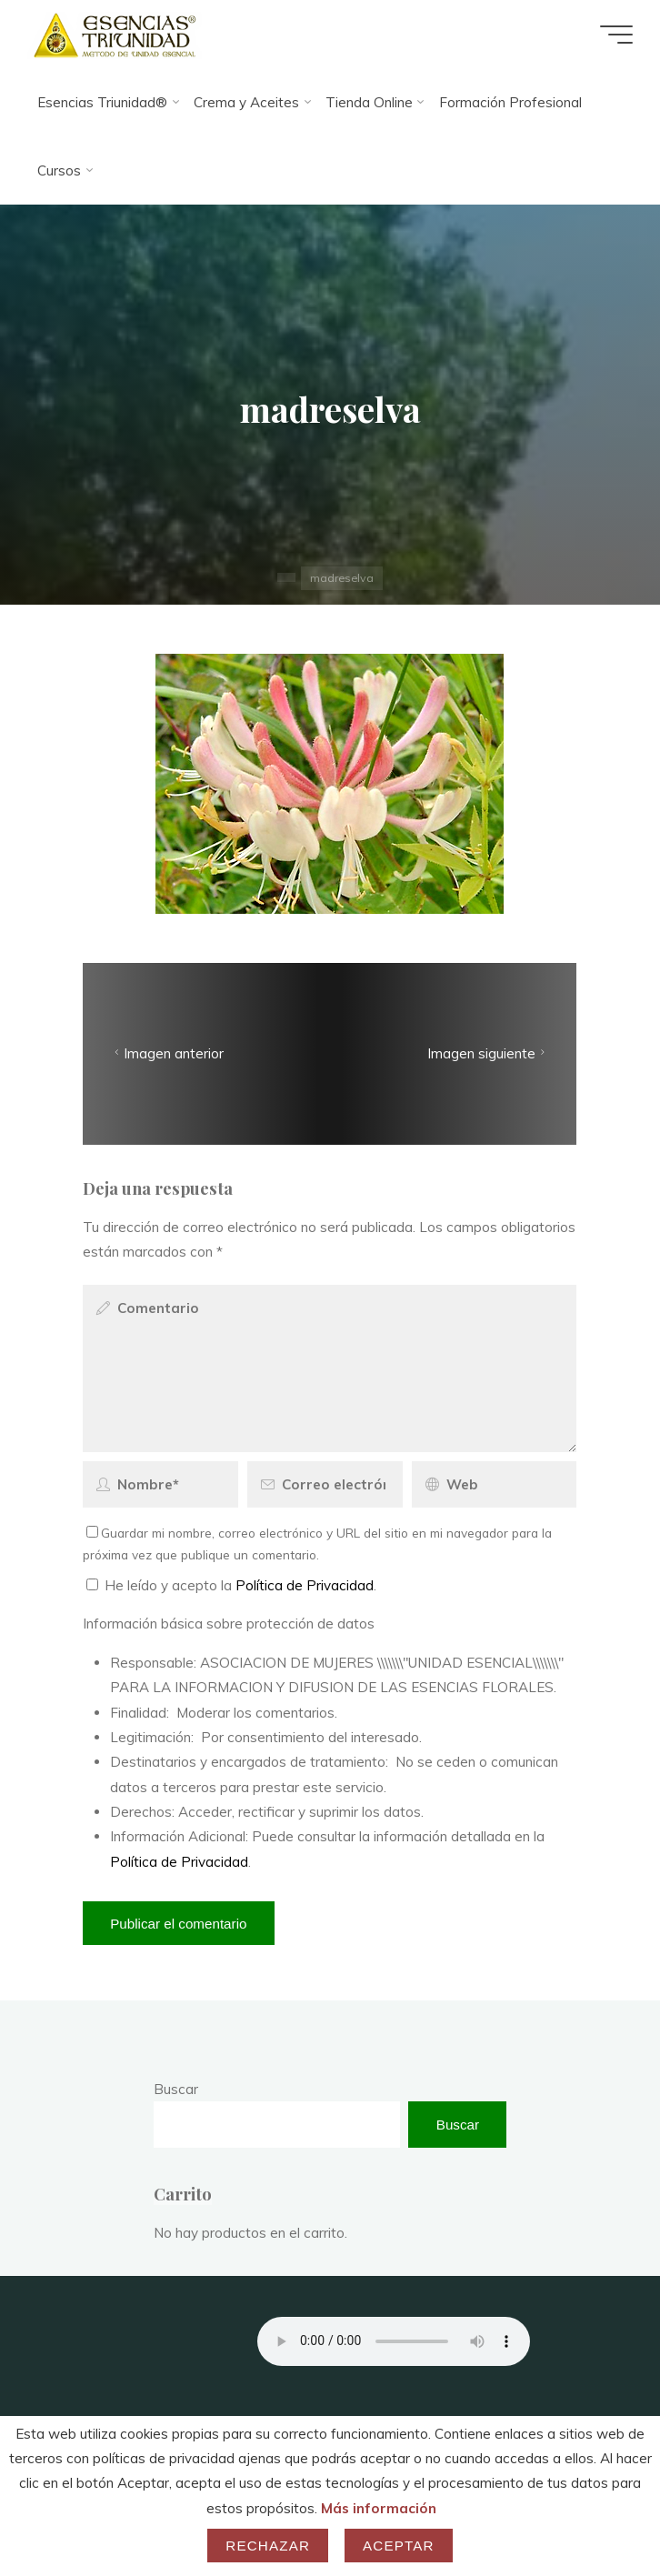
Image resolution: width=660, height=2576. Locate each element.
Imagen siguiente (488, 1053)
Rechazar (267, 2545)
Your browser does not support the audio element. (393, 2341)
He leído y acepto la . (231, 1585)
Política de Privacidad (304, 1585)
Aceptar (399, 2545)
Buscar (176, 2089)
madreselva (342, 578)
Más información (378, 2508)
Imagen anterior (168, 1053)
